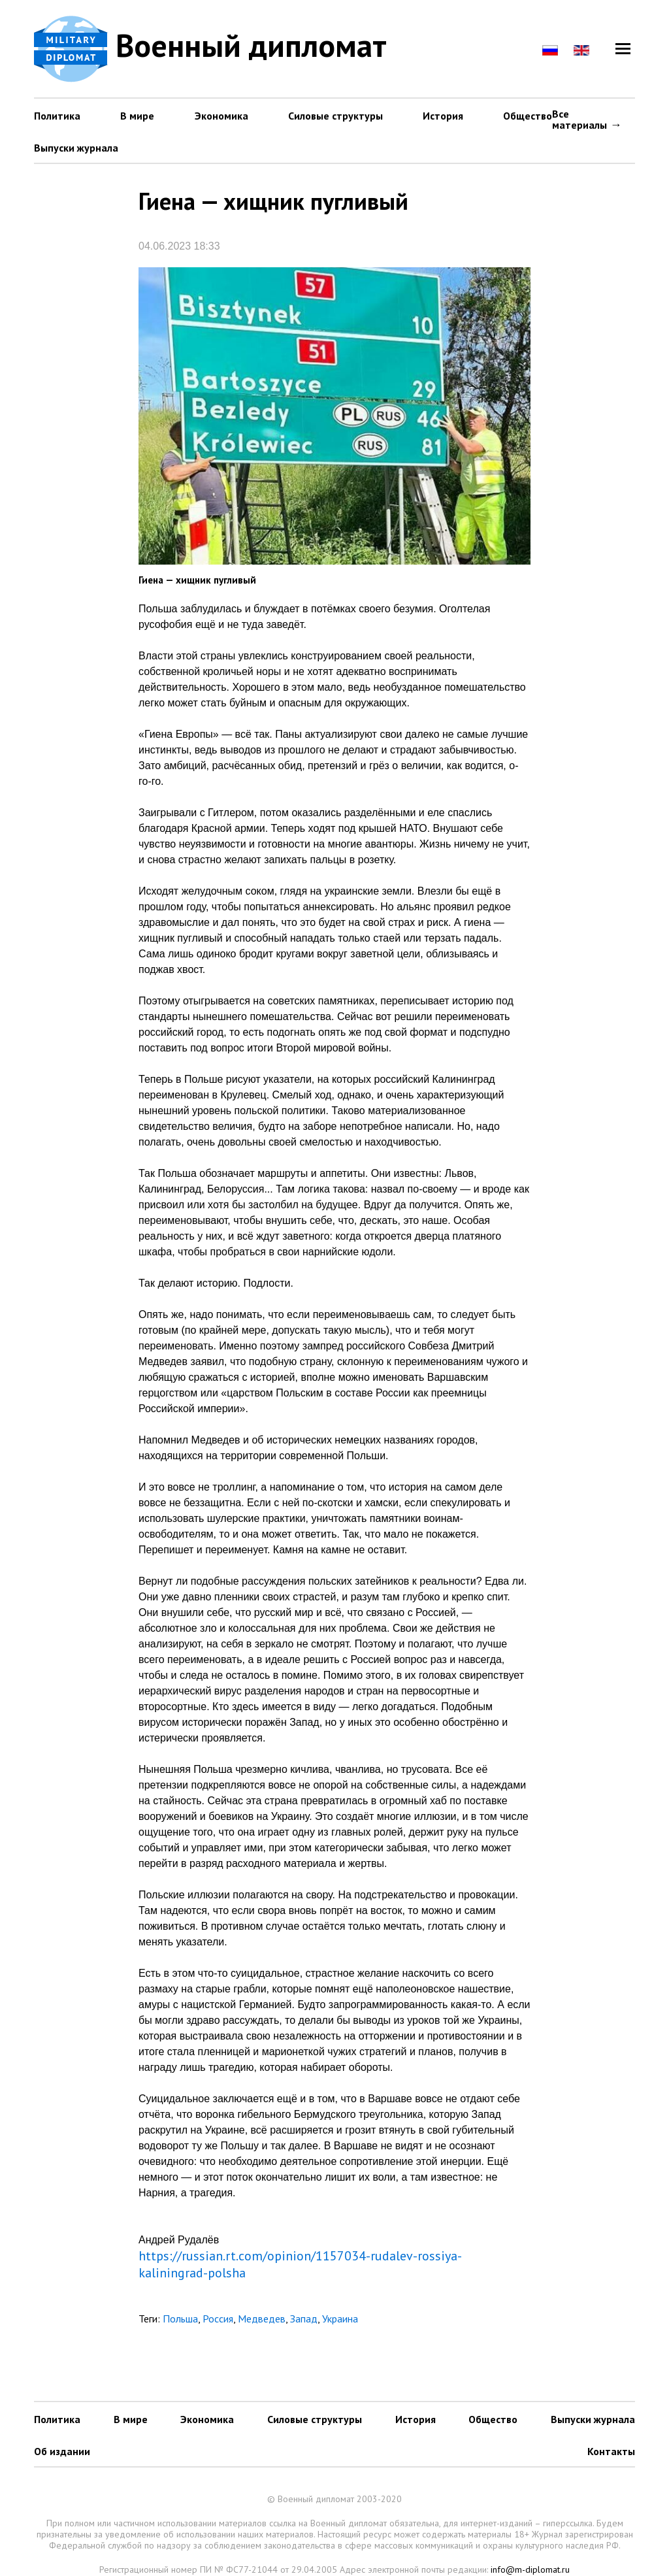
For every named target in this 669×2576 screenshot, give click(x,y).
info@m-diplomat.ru (530, 2569)
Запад (304, 2318)
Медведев (262, 2318)
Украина (340, 2318)
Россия (218, 2318)
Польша (180, 2318)
